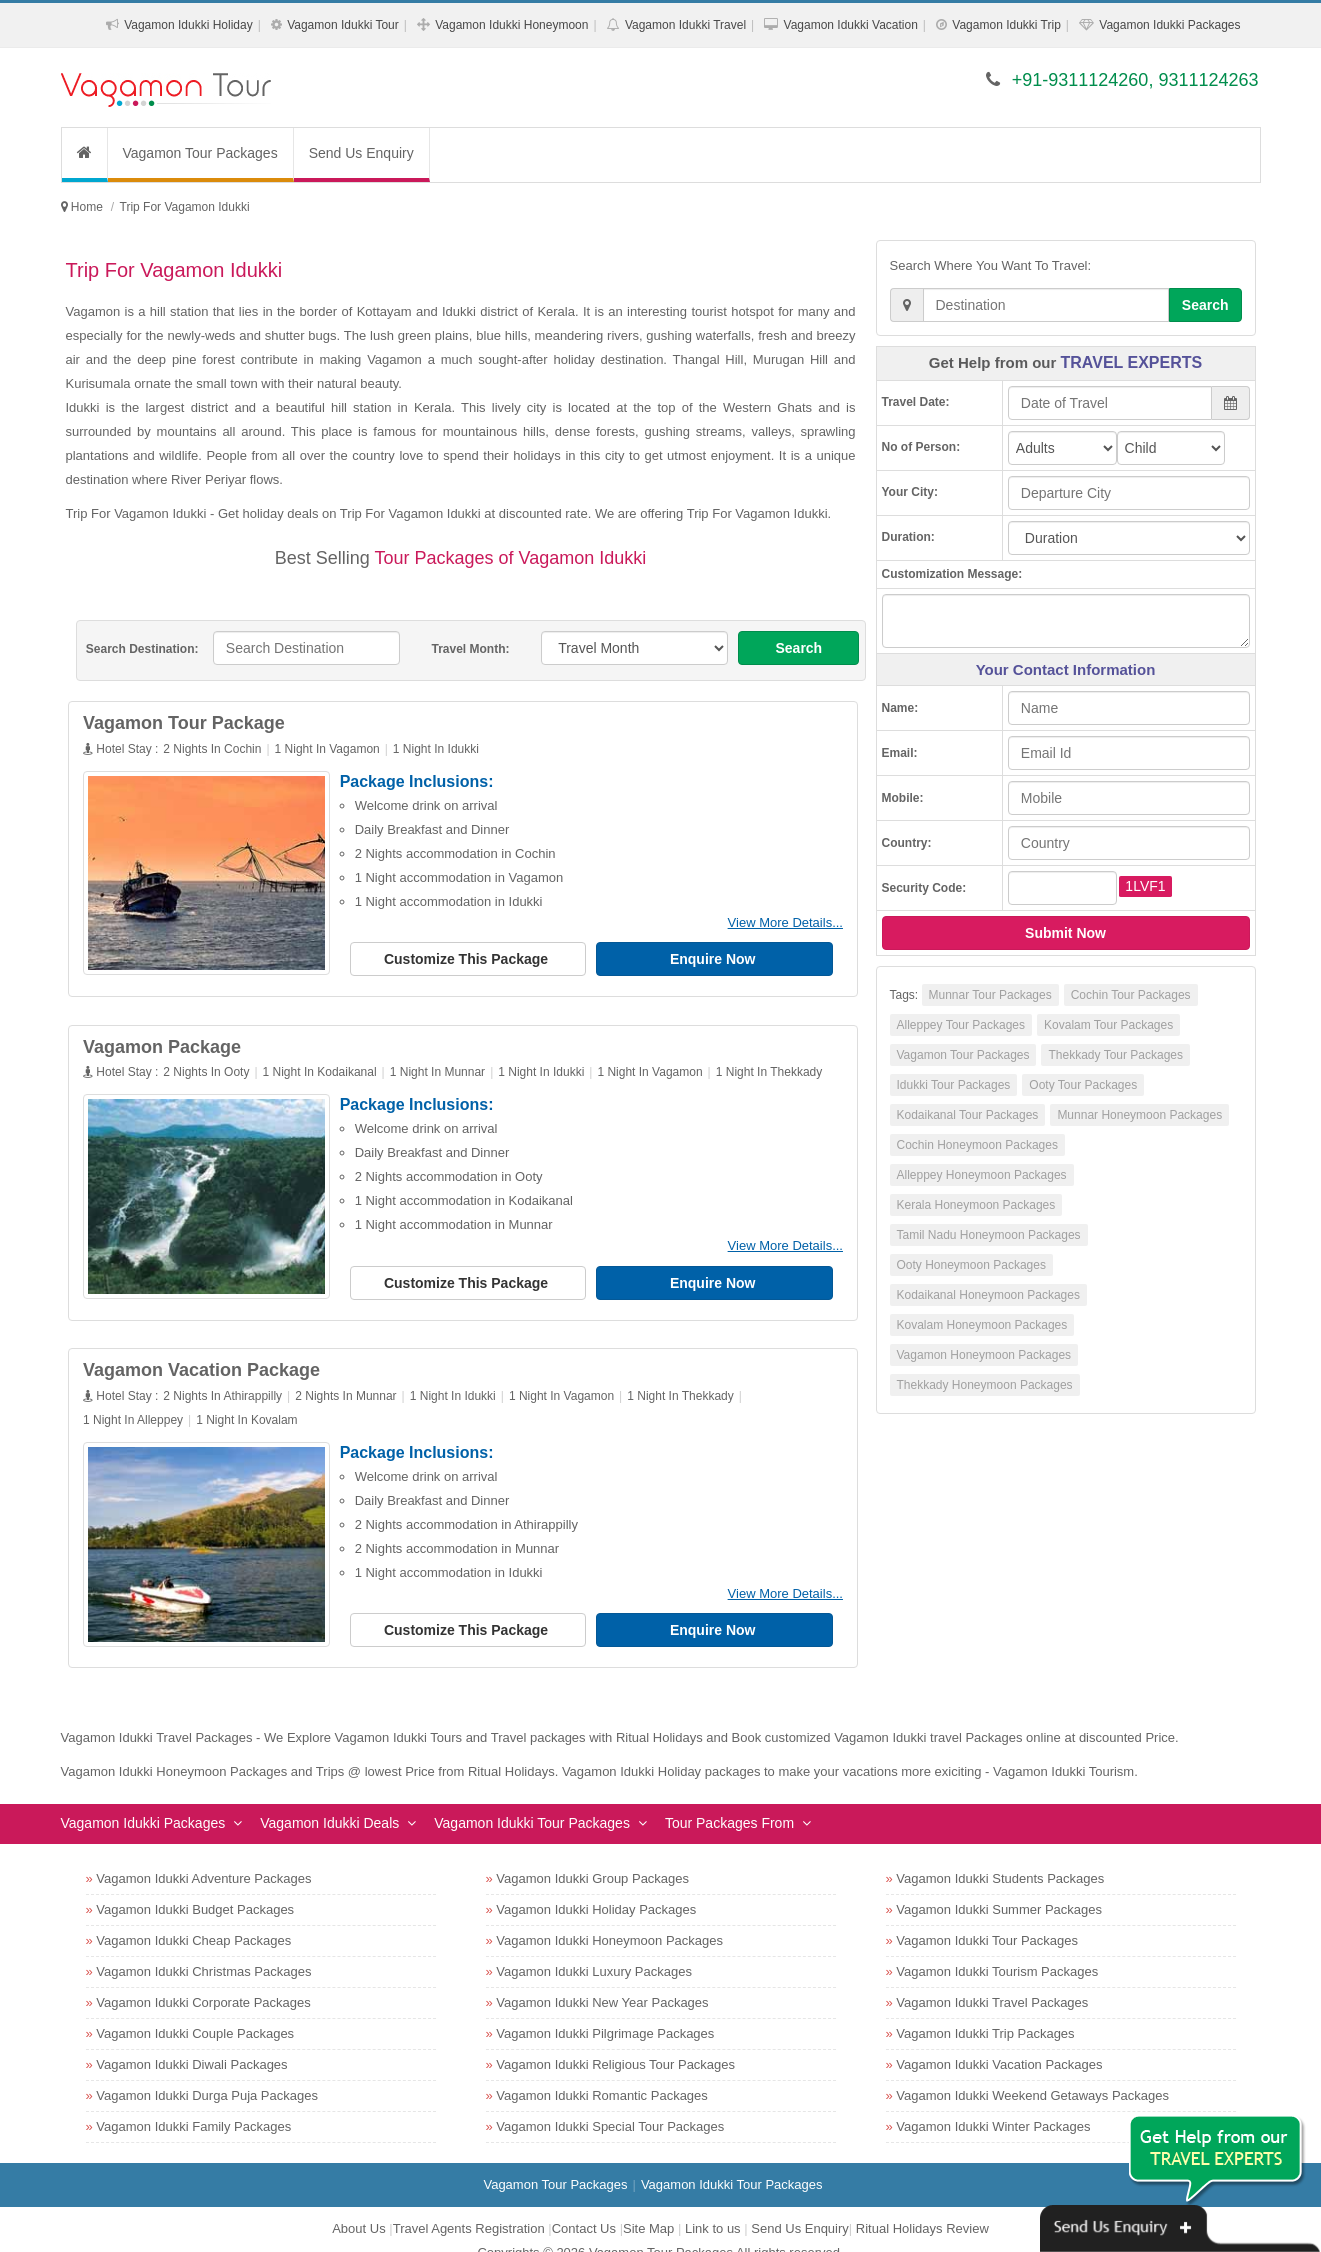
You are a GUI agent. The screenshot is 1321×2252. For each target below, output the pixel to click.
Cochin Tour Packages (1131, 995)
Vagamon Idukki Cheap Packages (193, 1917)
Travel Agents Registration (469, 2205)
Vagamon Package (170, 1039)
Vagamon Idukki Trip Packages (985, 2010)
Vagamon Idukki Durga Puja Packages (207, 2072)
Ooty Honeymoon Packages (971, 1265)
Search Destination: (142, 649)
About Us (358, 2205)
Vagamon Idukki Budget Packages (195, 1886)
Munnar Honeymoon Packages (1139, 1115)
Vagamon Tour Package (192, 723)
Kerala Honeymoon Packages (976, 1205)
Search (798, 648)
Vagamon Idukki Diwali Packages (191, 2041)
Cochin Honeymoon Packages (977, 1145)
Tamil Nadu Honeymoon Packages (989, 1235)
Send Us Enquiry (361, 153)
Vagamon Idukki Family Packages (193, 2103)
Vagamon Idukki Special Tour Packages (610, 2103)
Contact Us (584, 2205)
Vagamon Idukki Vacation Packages (999, 2041)
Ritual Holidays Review (922, 2205)
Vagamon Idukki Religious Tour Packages (615, 2041)
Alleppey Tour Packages (961, 1025)
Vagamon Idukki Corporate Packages (203, 1979)
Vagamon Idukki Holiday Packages (596, 1886)
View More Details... (792, 922)
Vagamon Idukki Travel (685, 25)
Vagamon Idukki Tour (343, 25)
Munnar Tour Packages (990, 995)
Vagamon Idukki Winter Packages (993, 2103)
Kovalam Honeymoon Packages (982, 1325)
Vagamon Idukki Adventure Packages (203, 1855)
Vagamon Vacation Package (209, 1355)
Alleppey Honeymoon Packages (982, 1175)
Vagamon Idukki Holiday (188, 25)
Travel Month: (470, 649)
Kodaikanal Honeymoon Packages (988, 1295)
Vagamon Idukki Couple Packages (195, 2010)
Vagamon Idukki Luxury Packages (594, 1948)
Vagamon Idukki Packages (1169, 25)
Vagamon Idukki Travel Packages (992, 1979)
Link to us (713, 2205)
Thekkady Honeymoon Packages (985, 1385)
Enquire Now (721, 959)
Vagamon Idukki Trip (1006, 25)
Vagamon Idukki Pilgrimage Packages (605, 2010)
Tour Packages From (729, 1800)
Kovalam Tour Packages (1108, 1025)
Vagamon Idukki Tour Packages (532, 1800)
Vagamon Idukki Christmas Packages (203, 1948)
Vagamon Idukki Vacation (851, 25)
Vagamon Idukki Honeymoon (511, 25)
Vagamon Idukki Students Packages (1000, 1855)
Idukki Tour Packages (954, 1085)
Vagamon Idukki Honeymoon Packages (609, 1917)
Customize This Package (475, 959)
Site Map (648, 2205)
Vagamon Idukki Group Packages (592, 1855)
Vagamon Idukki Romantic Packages (601, 2072)
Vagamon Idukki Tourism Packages (997, 1948)
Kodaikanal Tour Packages (968, 1115)
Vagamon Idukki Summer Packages (999, 1886)
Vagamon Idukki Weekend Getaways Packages (1032, 2072)
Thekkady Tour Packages (1115, 1055)
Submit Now (1065, 933)
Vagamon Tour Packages (200, 153)
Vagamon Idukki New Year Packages (602, 1979)
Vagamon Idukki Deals (329, 1800)
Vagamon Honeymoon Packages (984, 1355)
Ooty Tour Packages (1083, 1085)
